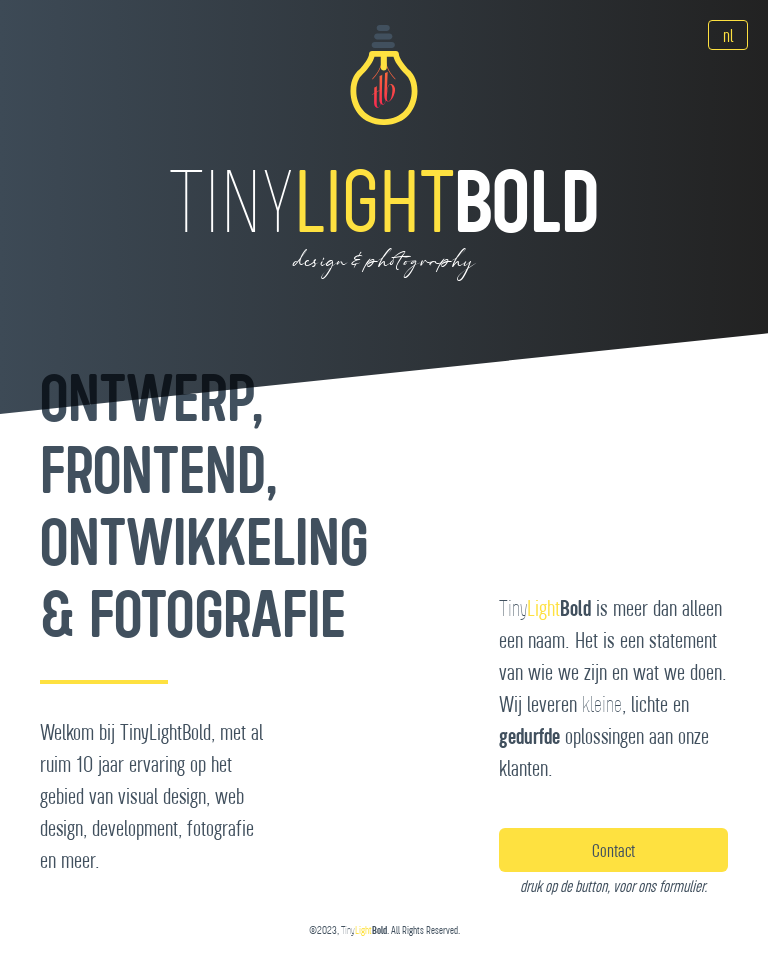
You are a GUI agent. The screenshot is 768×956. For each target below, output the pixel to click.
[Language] (728, 35)
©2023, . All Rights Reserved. (384, 930)
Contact (613, 850)
